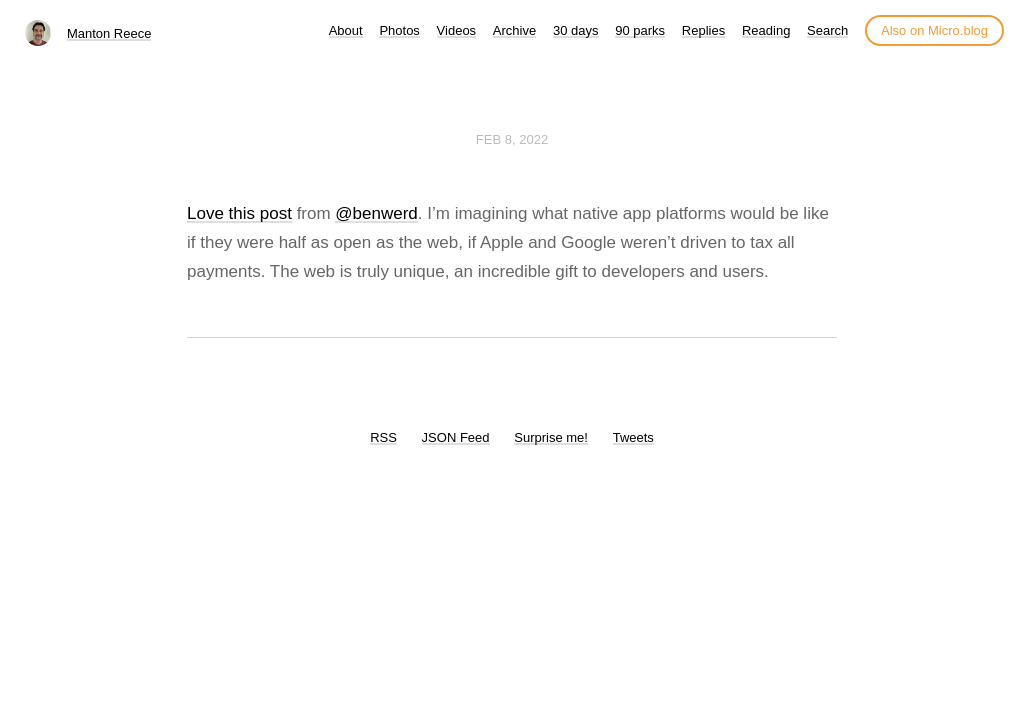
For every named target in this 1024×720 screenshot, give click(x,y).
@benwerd (376, 213)
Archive (514, 30)
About (346, 30)
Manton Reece (109, 33)
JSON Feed (456, 437)
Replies (703, 30)
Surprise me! (551, 437)
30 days (576, 30)
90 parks (640, 30)
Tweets (633, 437)
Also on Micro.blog (934, 30)
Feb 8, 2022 (512, 139)
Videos (457, 30)
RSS (383, 437)
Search (827, 30)
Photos (399, 30)
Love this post (239, 213)
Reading (766, 30)
